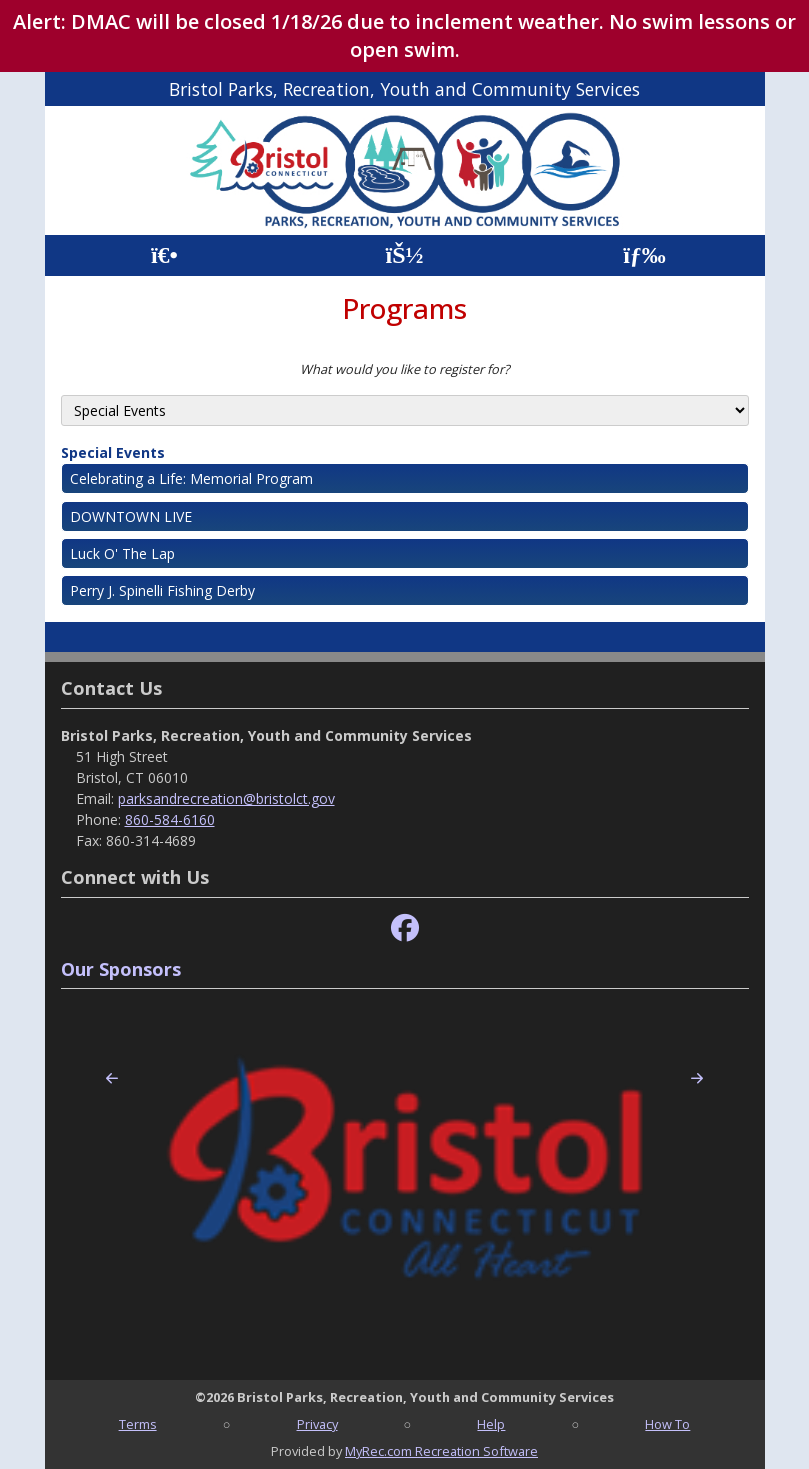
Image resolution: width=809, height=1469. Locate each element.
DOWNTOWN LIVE (131, 516)
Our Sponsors (121, 969)
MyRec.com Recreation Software (441, 1451)
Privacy (317, 1424)
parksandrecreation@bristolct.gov (226, 798)
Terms (138, 1424)
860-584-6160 (170, 819)
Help (491, 1424)
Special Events (113, 452)
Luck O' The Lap (122, 553)
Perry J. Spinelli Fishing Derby (162, 590)
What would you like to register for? (405, 369)
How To (667, 1424)
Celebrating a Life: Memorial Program (191, 478)
